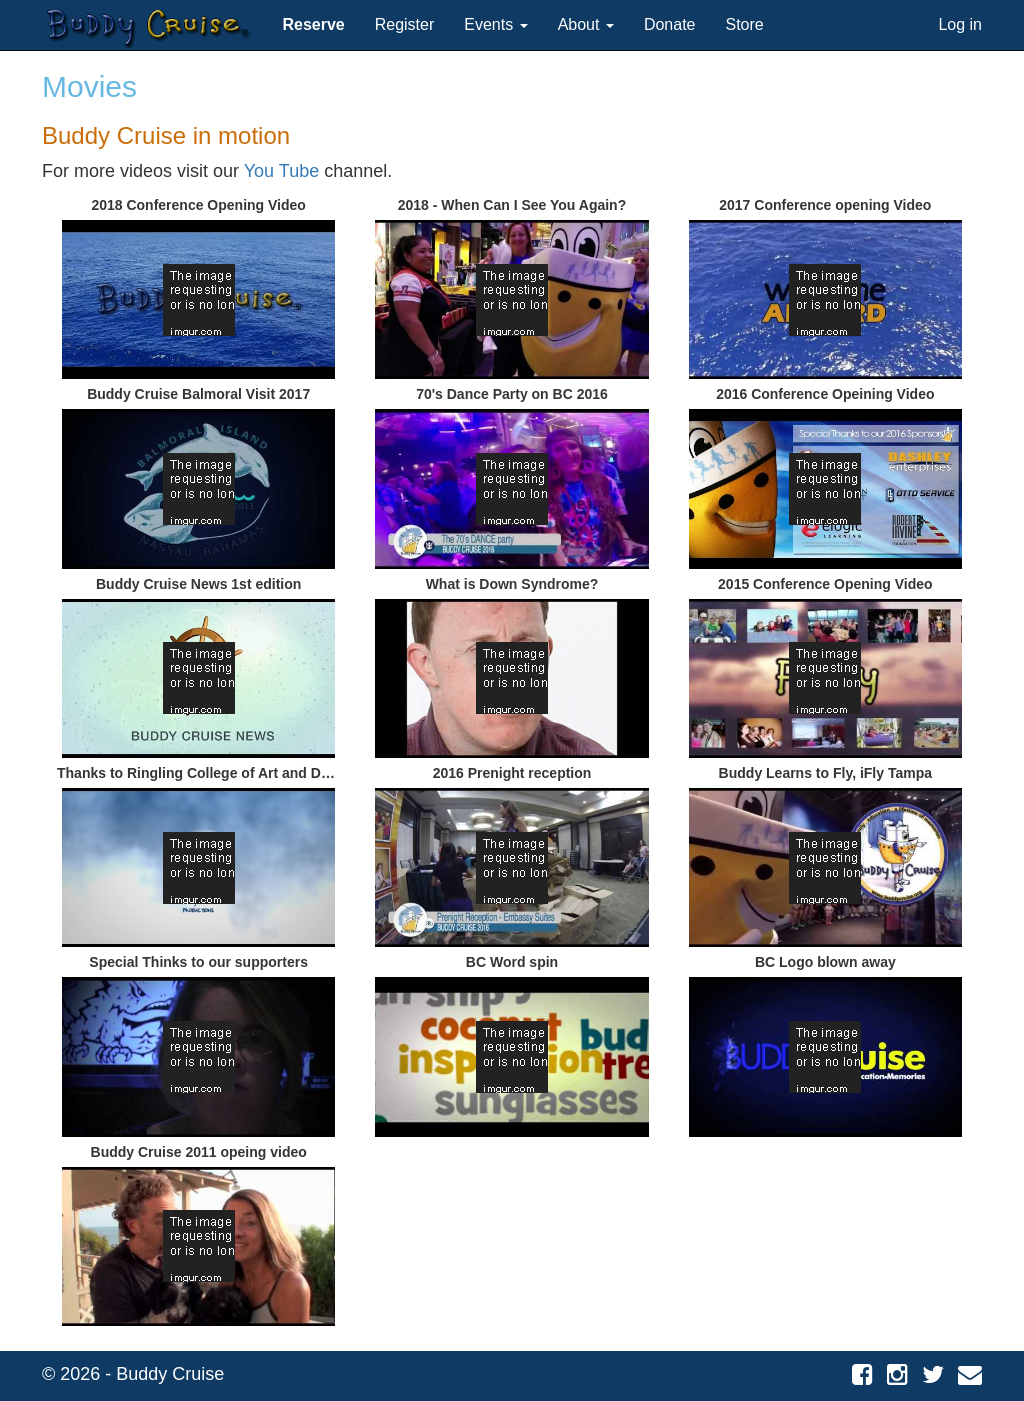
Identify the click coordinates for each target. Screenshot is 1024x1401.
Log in (960, 24)
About (586, 24)
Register (405, 24)
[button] (313, 25)
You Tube (281, 171)
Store (745, 24)
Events (495, 24)
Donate (670, 24)
